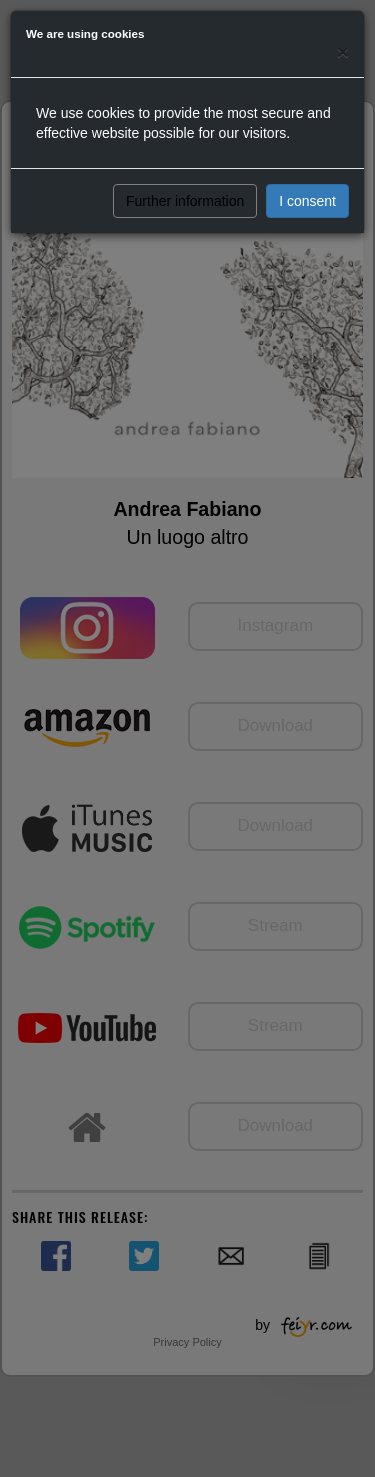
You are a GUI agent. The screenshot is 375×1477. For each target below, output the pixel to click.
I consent (307, 201)
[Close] (343, 51)
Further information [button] (185, 201)
